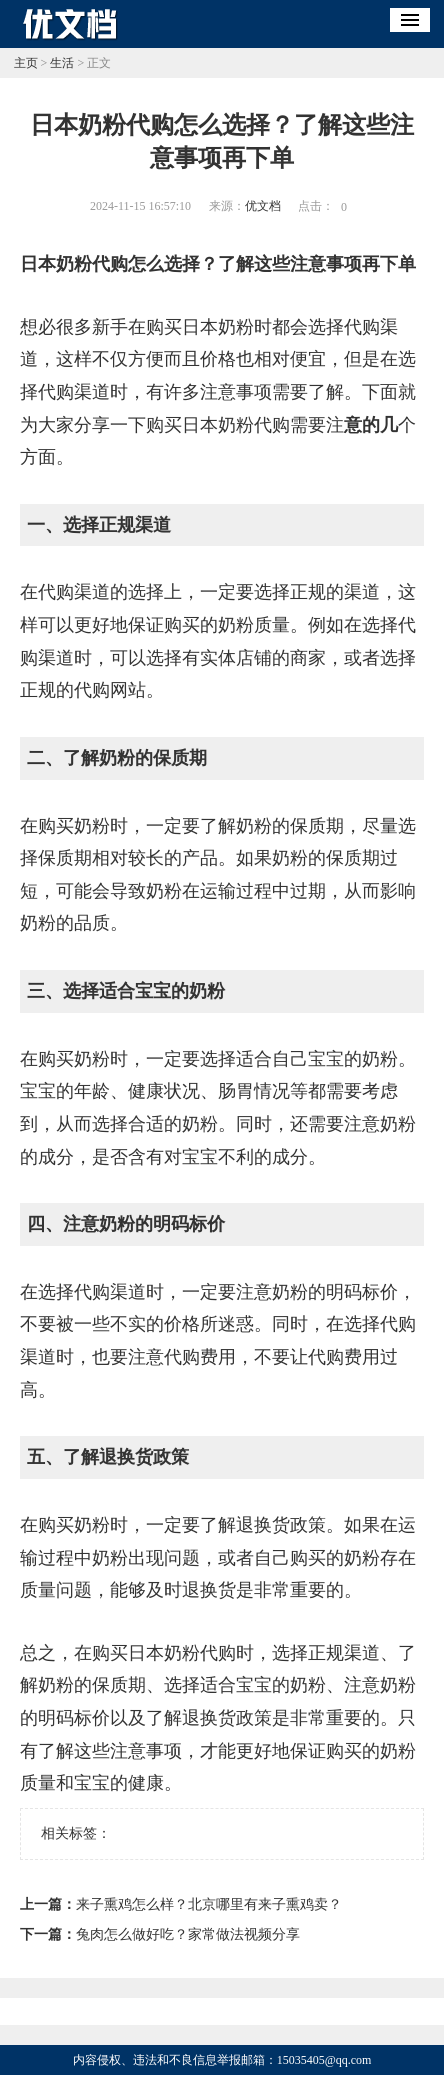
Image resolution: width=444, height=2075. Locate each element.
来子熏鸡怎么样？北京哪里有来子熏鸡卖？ (209, 1904)
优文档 (263, 206)
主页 (26, 63)
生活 (62, 63)
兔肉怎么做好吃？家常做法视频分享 (188, 1934)
